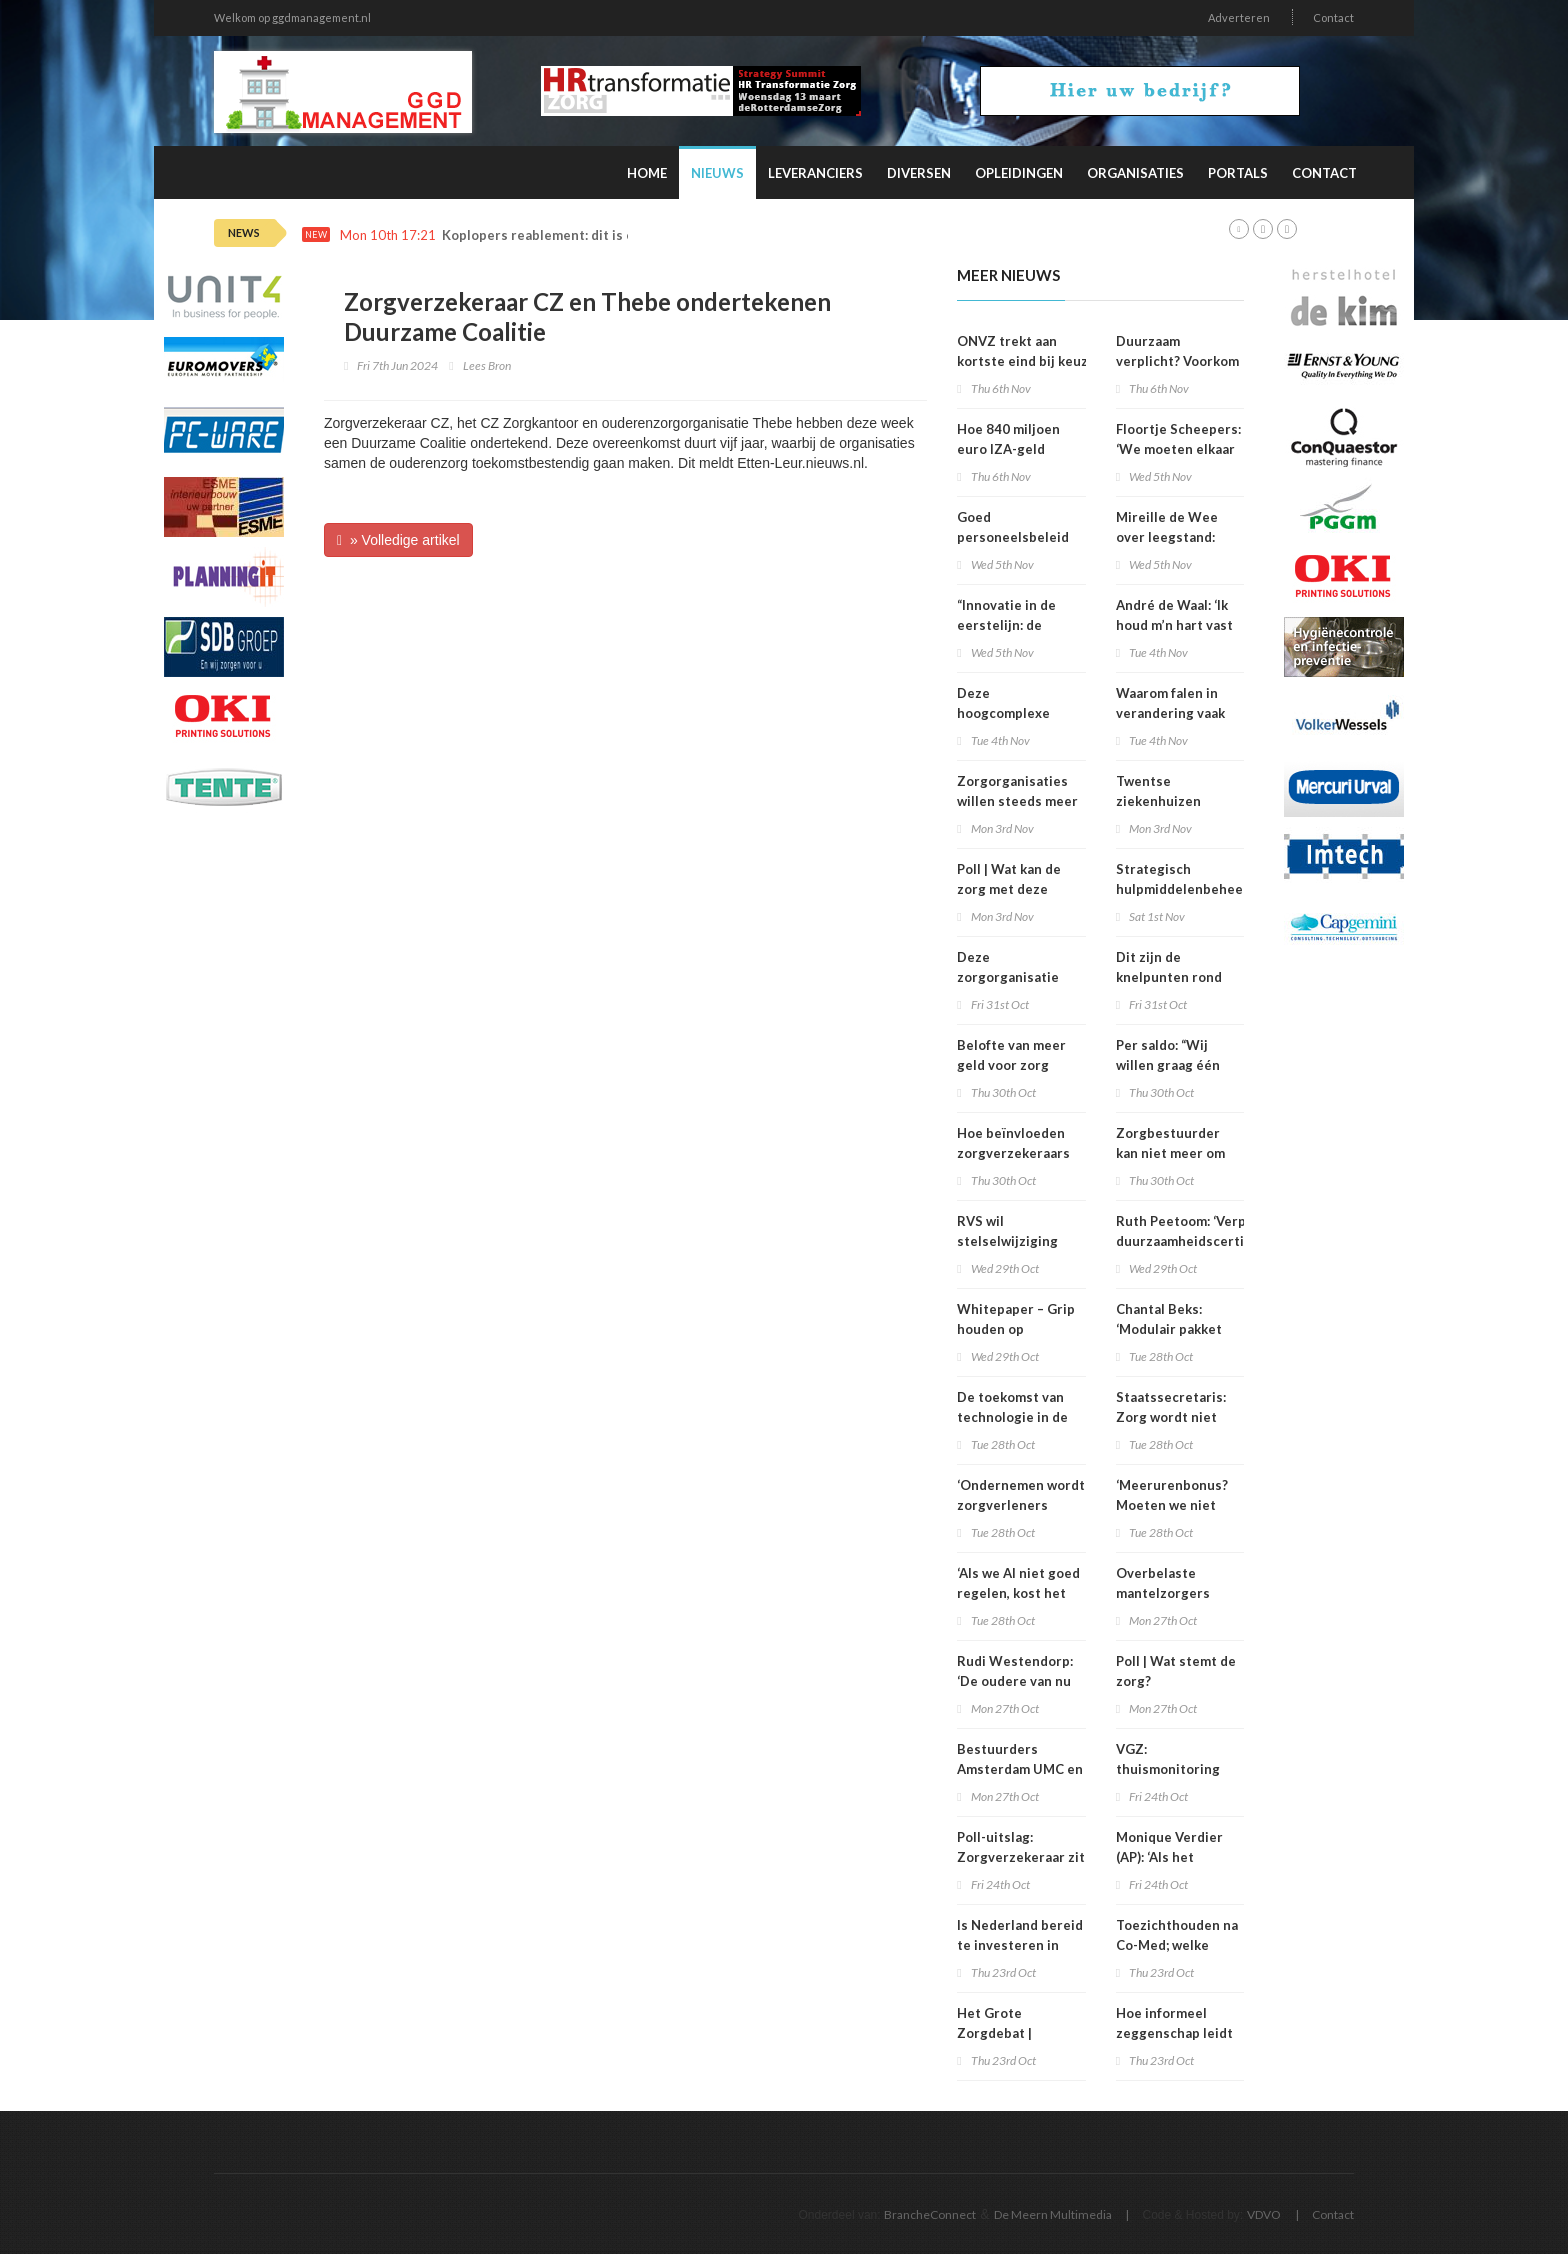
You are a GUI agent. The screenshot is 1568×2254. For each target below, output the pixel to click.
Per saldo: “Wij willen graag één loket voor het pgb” (1176, 1065)
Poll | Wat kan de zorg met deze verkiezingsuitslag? (1019, 889)
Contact (1333, 17)
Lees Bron (487, 365)
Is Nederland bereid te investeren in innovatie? (1020, 1945)
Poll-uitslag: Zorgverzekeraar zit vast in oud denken (1021, 1857)
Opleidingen (1019, 173)
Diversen (919, 173)
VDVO (1264, 2214)
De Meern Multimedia (1053, 2214)
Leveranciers (815, 173)
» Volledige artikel (398, 540)
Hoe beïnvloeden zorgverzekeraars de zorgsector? (1013, 1153)
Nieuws (717, 173)
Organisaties (1135, 173)
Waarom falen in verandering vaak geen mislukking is (1174, 713)
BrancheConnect (930, 2214)
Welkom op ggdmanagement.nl (292, 17)
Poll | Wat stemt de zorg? (1176, 1671)
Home (647, 173)
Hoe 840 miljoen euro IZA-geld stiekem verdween (1015, 449)
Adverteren (1239, 17)
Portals (1238, 173)
